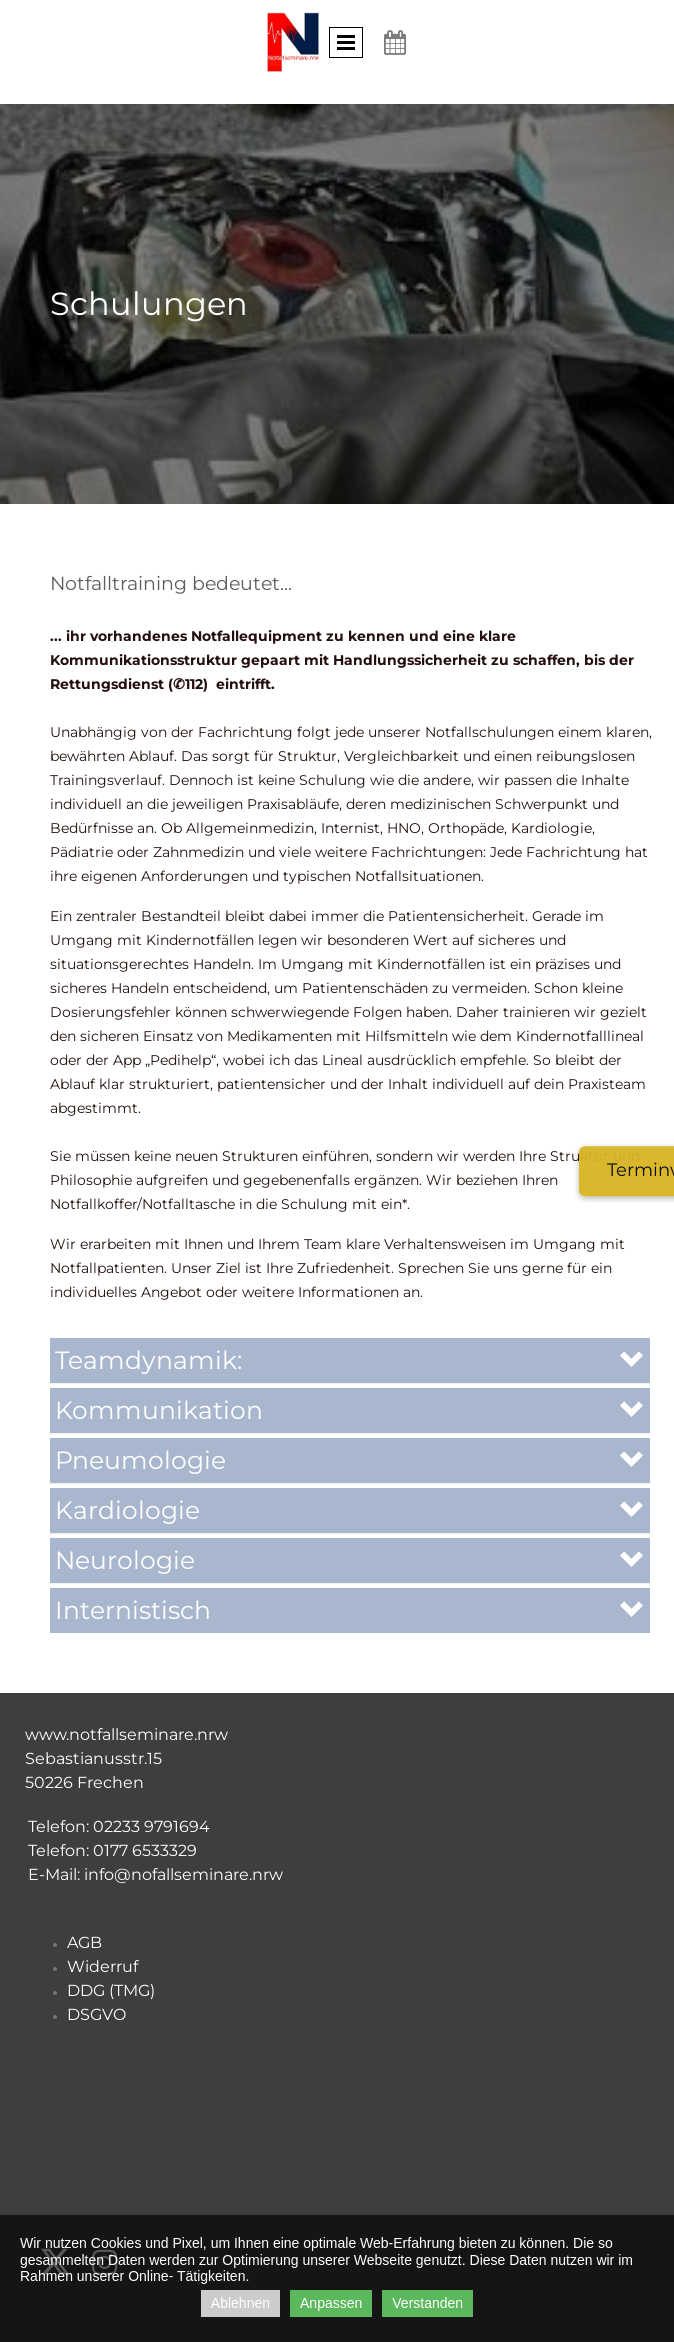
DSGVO (96, 2014)
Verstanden (427, 2303)
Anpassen (331, 2303)
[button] (350, 1360)
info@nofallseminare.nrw (183, 1874)
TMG (132, 1990)
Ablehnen (240, 2303)
